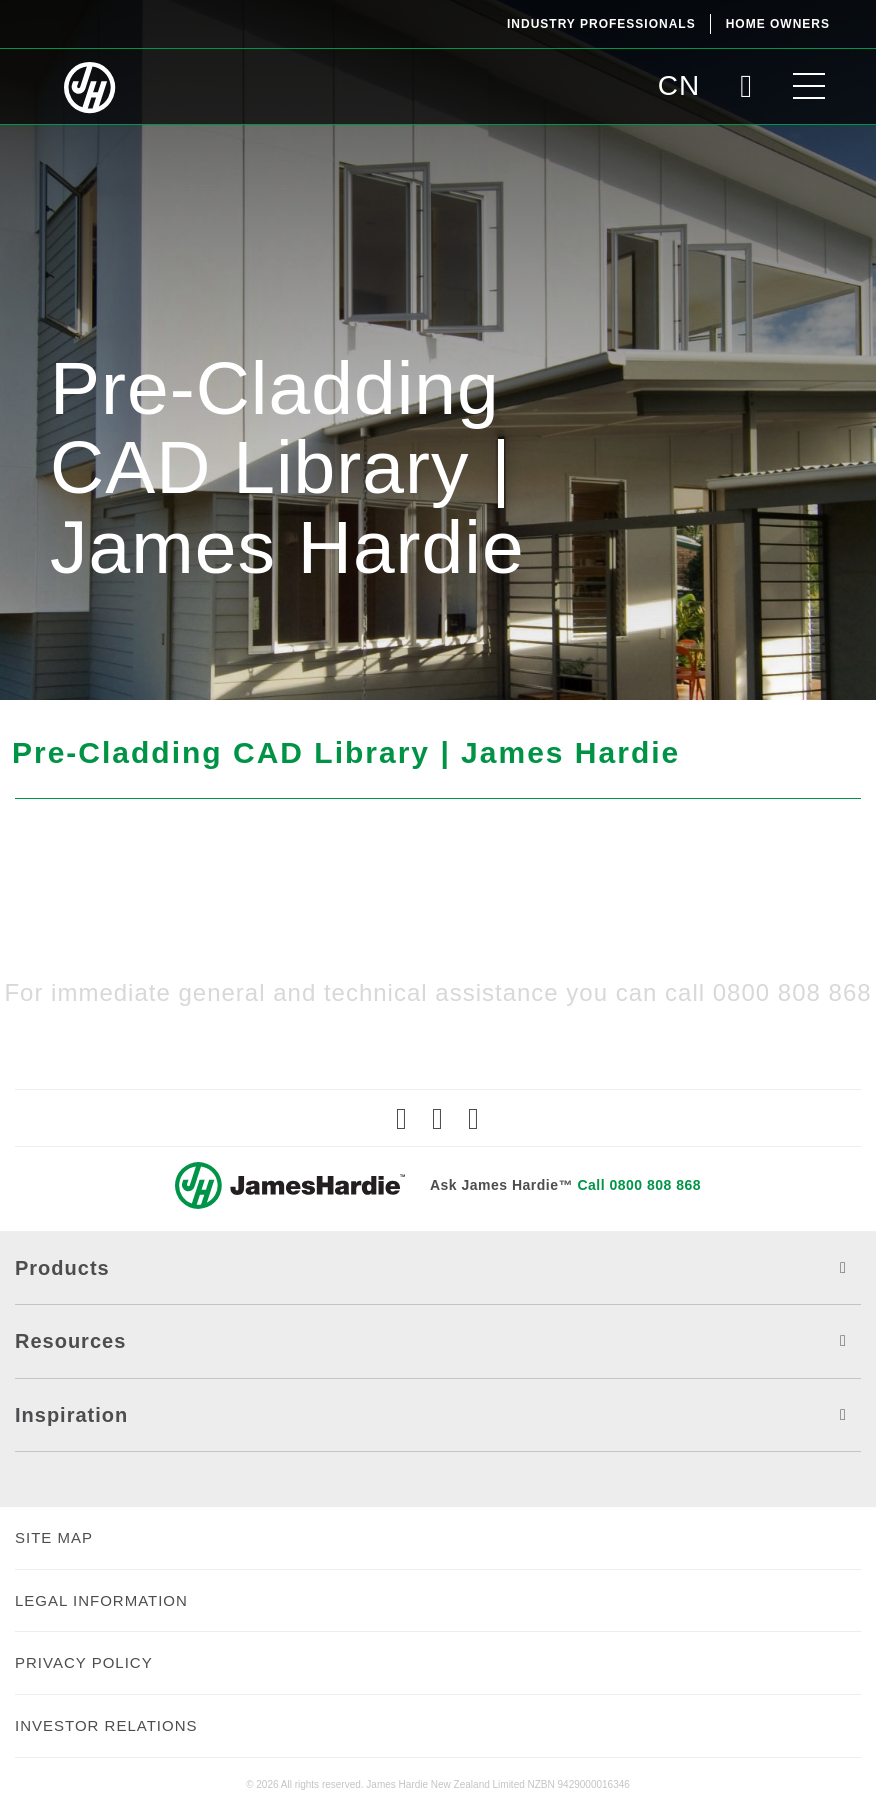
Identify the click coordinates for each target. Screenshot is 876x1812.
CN (679, 85)
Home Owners (778, 24)
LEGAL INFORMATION (101, 1600)
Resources (438, 1341)
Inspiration (438, 1415)
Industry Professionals (601, 24)
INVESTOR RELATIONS (106, 1725)
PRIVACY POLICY (84, 1662)
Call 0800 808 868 (639, 1185)
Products (438, 1268)
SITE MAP (54, 1537)
